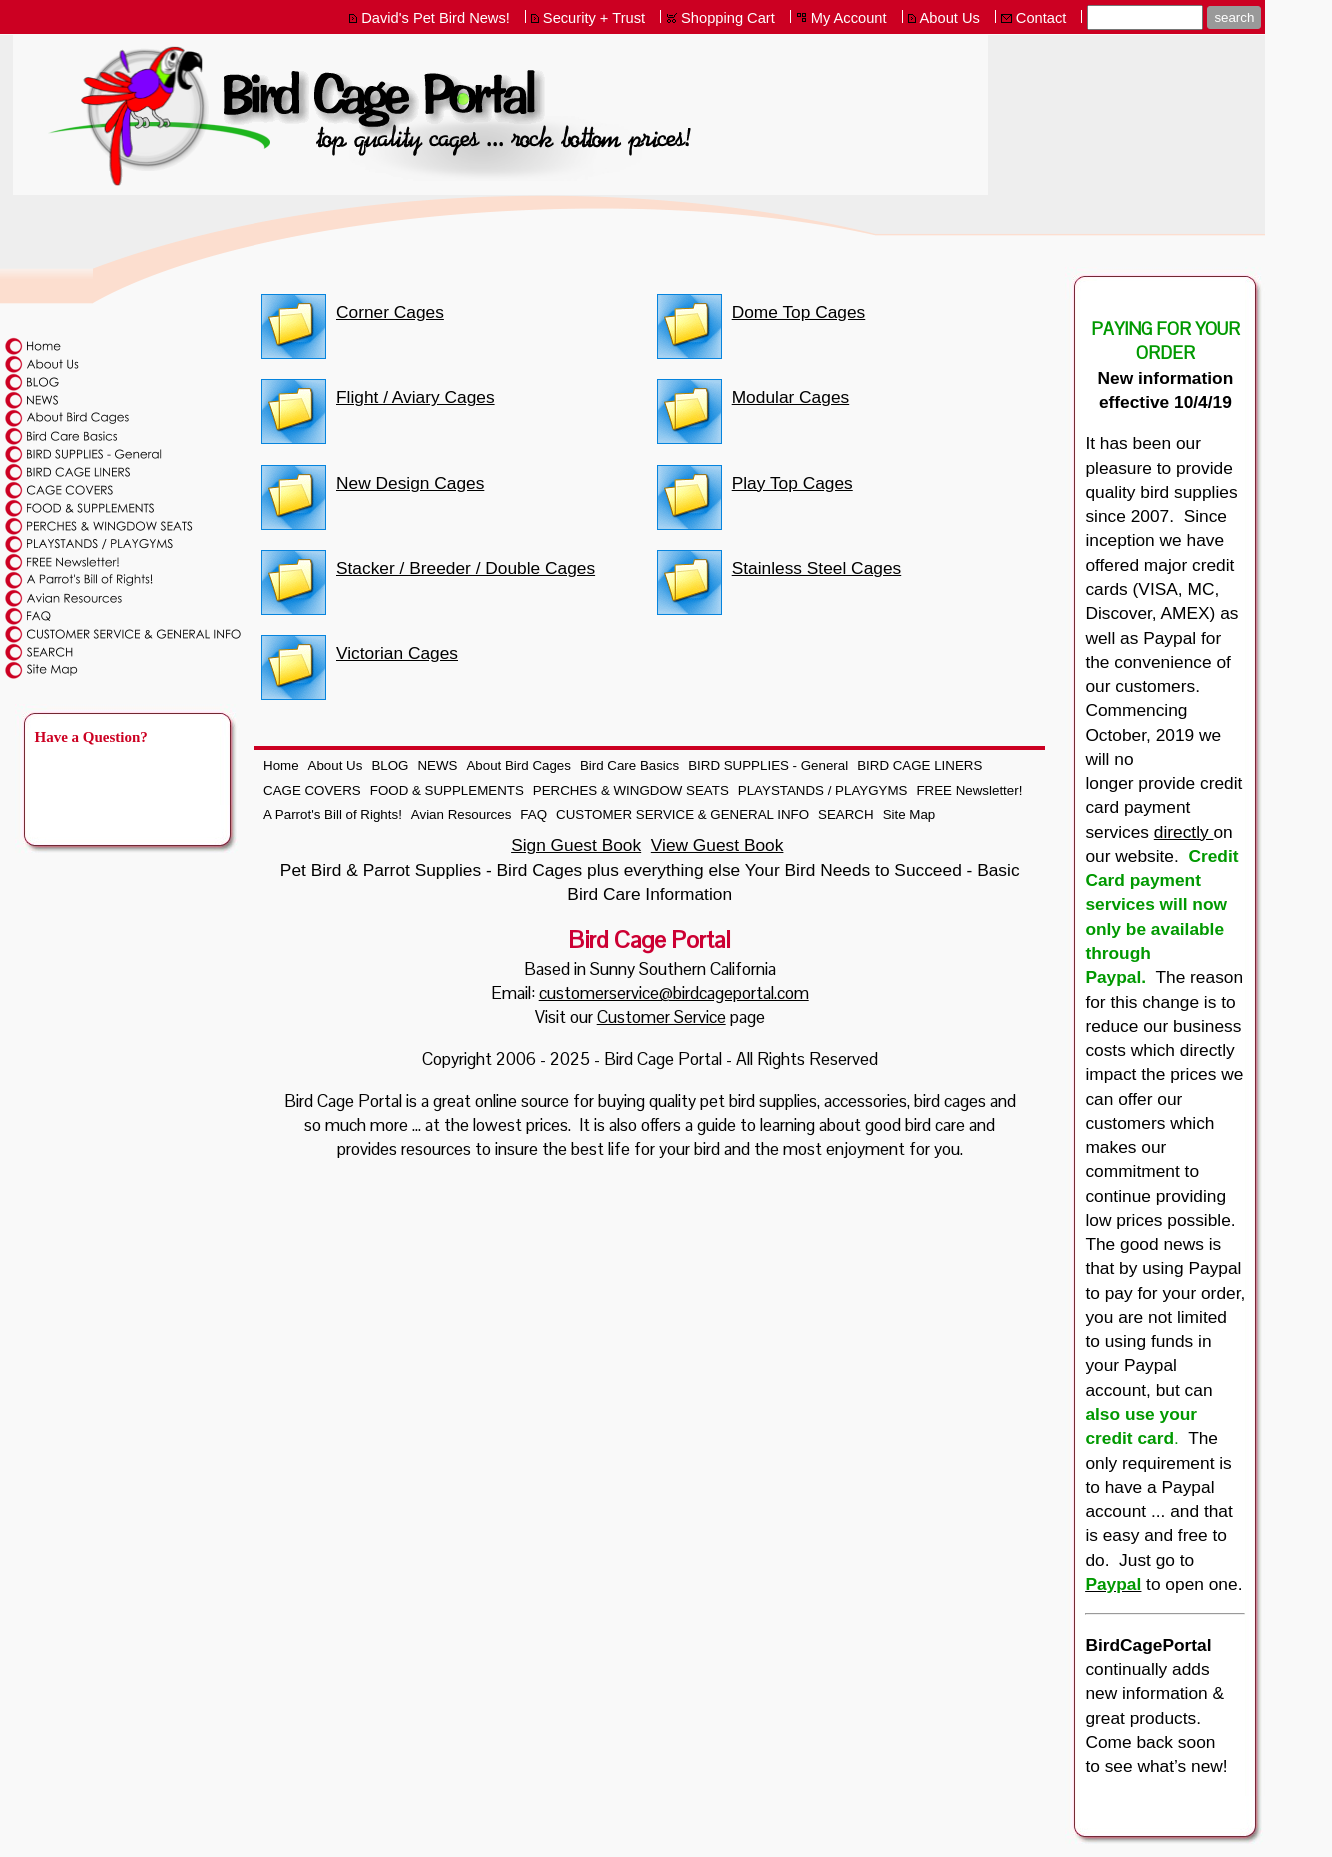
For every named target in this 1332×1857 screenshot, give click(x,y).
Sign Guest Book (576, 845)
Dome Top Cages (799, 312)
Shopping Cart (728, 18)
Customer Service (661, 1017)
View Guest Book (717, 845)
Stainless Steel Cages (817, 568)
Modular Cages (791, 397)
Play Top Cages (792, 483)
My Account (849, 18)
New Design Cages (410, 483)
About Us (950, 18)
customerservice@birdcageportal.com (674, 993)
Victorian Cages (397, 653)
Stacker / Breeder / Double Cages (465, 568)
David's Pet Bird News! (435, 18)
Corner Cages (390, 312)
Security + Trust (594, 18)
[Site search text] (1145, 17)
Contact (1041, 18)
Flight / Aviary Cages (415, 397)
